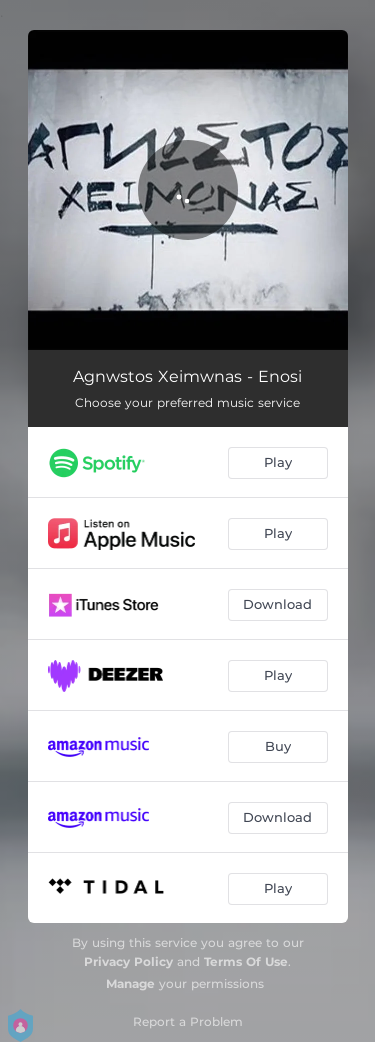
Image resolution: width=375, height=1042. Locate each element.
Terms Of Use (246, 961)
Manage (130, 983)
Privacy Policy (128, 961)
